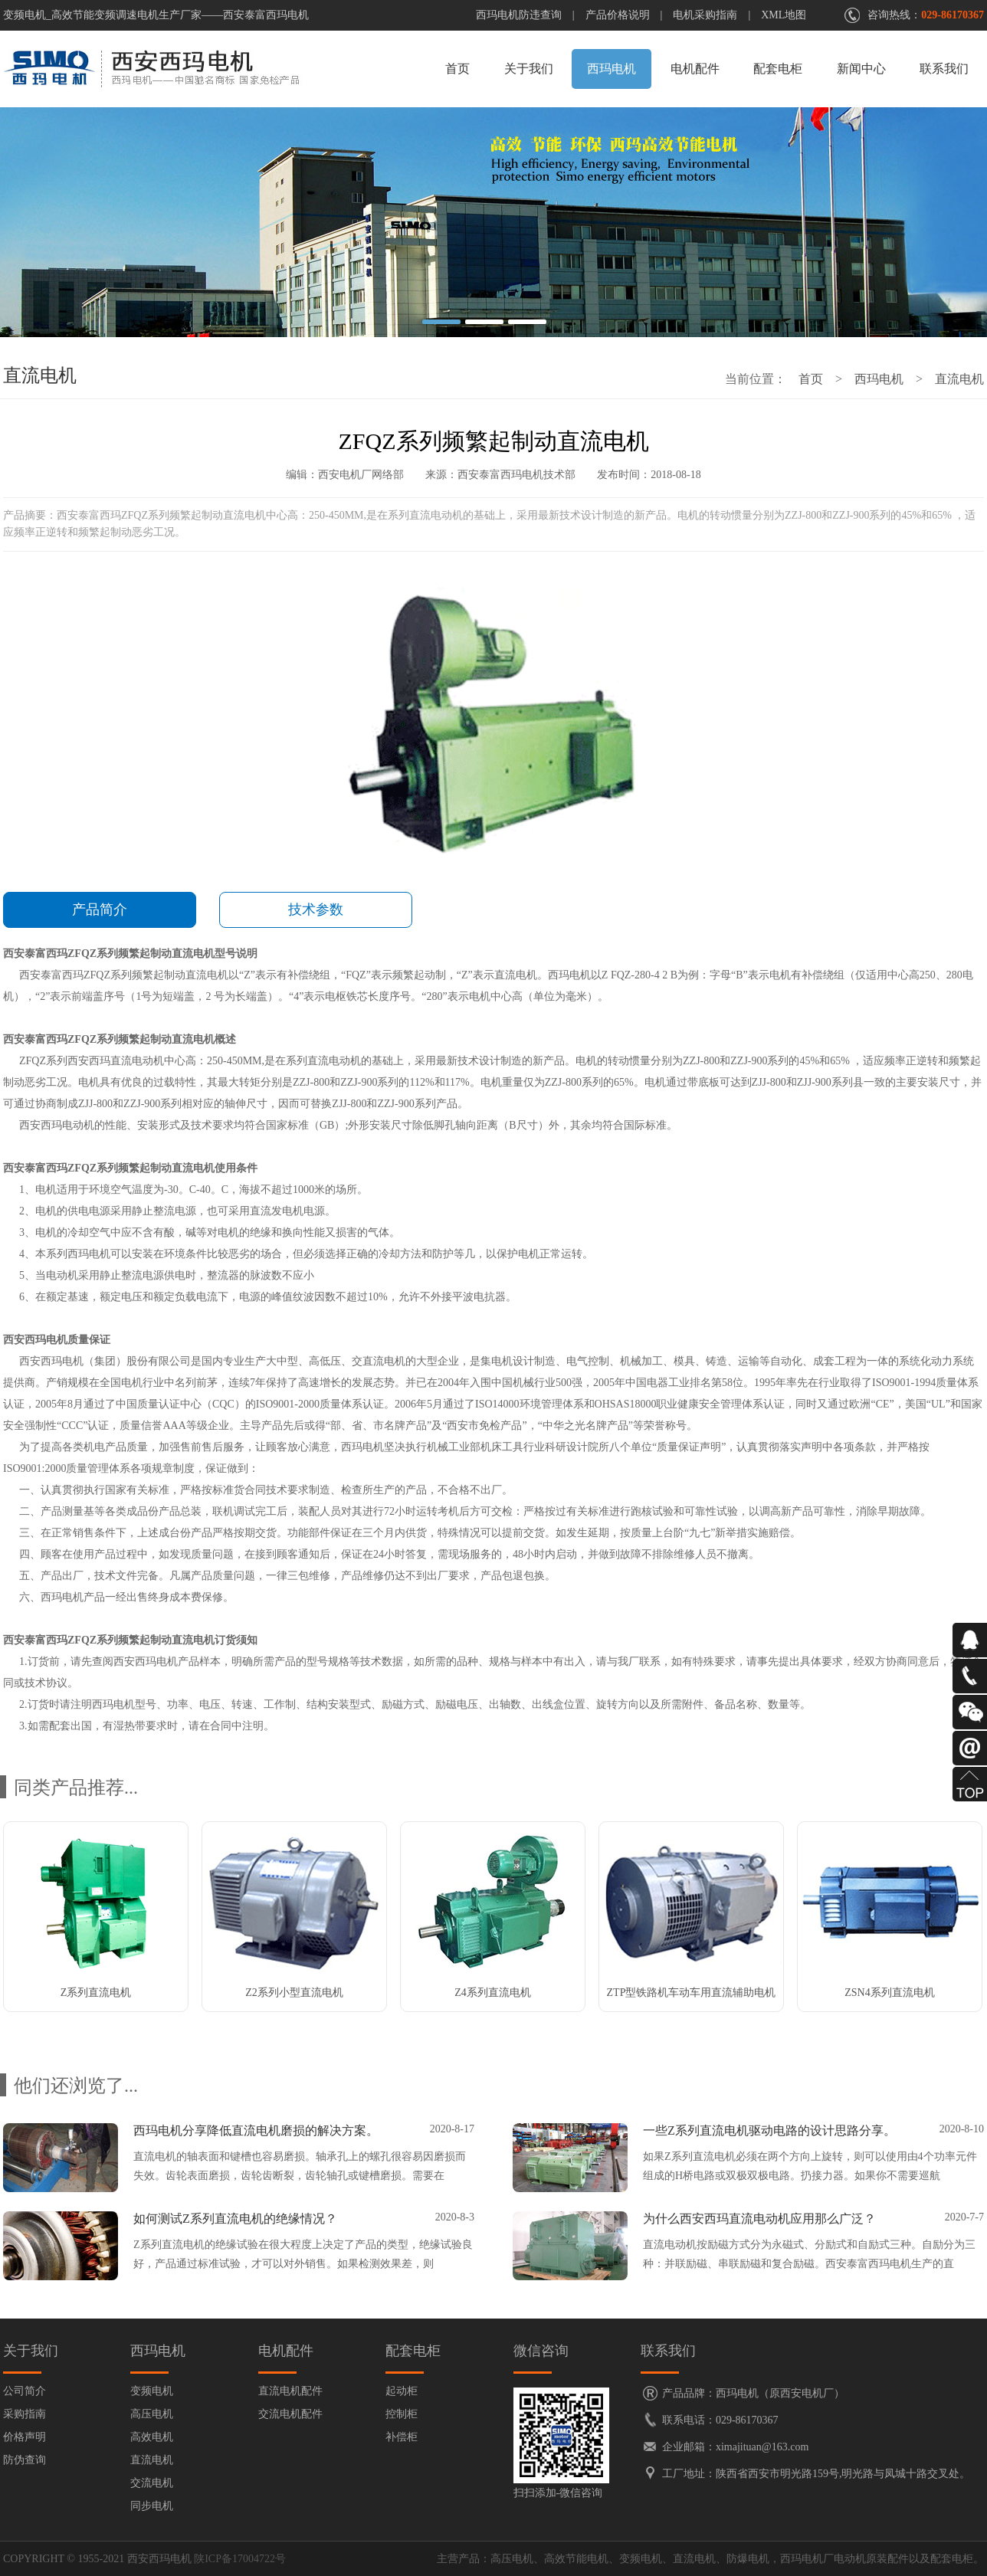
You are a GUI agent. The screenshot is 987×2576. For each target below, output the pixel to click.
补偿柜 (401, 2437)
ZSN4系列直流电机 (889, 1992)
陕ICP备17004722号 (240, 2559)
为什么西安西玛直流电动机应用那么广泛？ (759, 2218)
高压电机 (151, 2414)
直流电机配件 (290, 2391)
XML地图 (783, 15)
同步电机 (151, 2506)
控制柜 (401, 2414)
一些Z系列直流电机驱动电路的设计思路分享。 (769, 2130)
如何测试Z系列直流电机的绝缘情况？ (235, 2218)
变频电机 (151, 2391)
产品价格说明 (617, 15)
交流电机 (151, 2483)
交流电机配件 (290, 2414)
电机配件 (695, 68)
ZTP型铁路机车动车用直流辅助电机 (691, 1992)
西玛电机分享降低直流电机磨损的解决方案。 (256, 2130)
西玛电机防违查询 (519, 15)
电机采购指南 (705, 15)
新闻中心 (861, 68)
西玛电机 (611, 68)
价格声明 (24, 2437)
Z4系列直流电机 (492, 1992)
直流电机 (959, 378)
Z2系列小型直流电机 (294, 1992)
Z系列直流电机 (96, 1992)
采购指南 (24, 2414)
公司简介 (24, 2391)
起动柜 (401, 2391)
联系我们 (944, 68)
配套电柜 (777, 68)
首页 (457, 68)
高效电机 (151, 2437)
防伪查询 (24, 2460)
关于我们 (528, 68)
